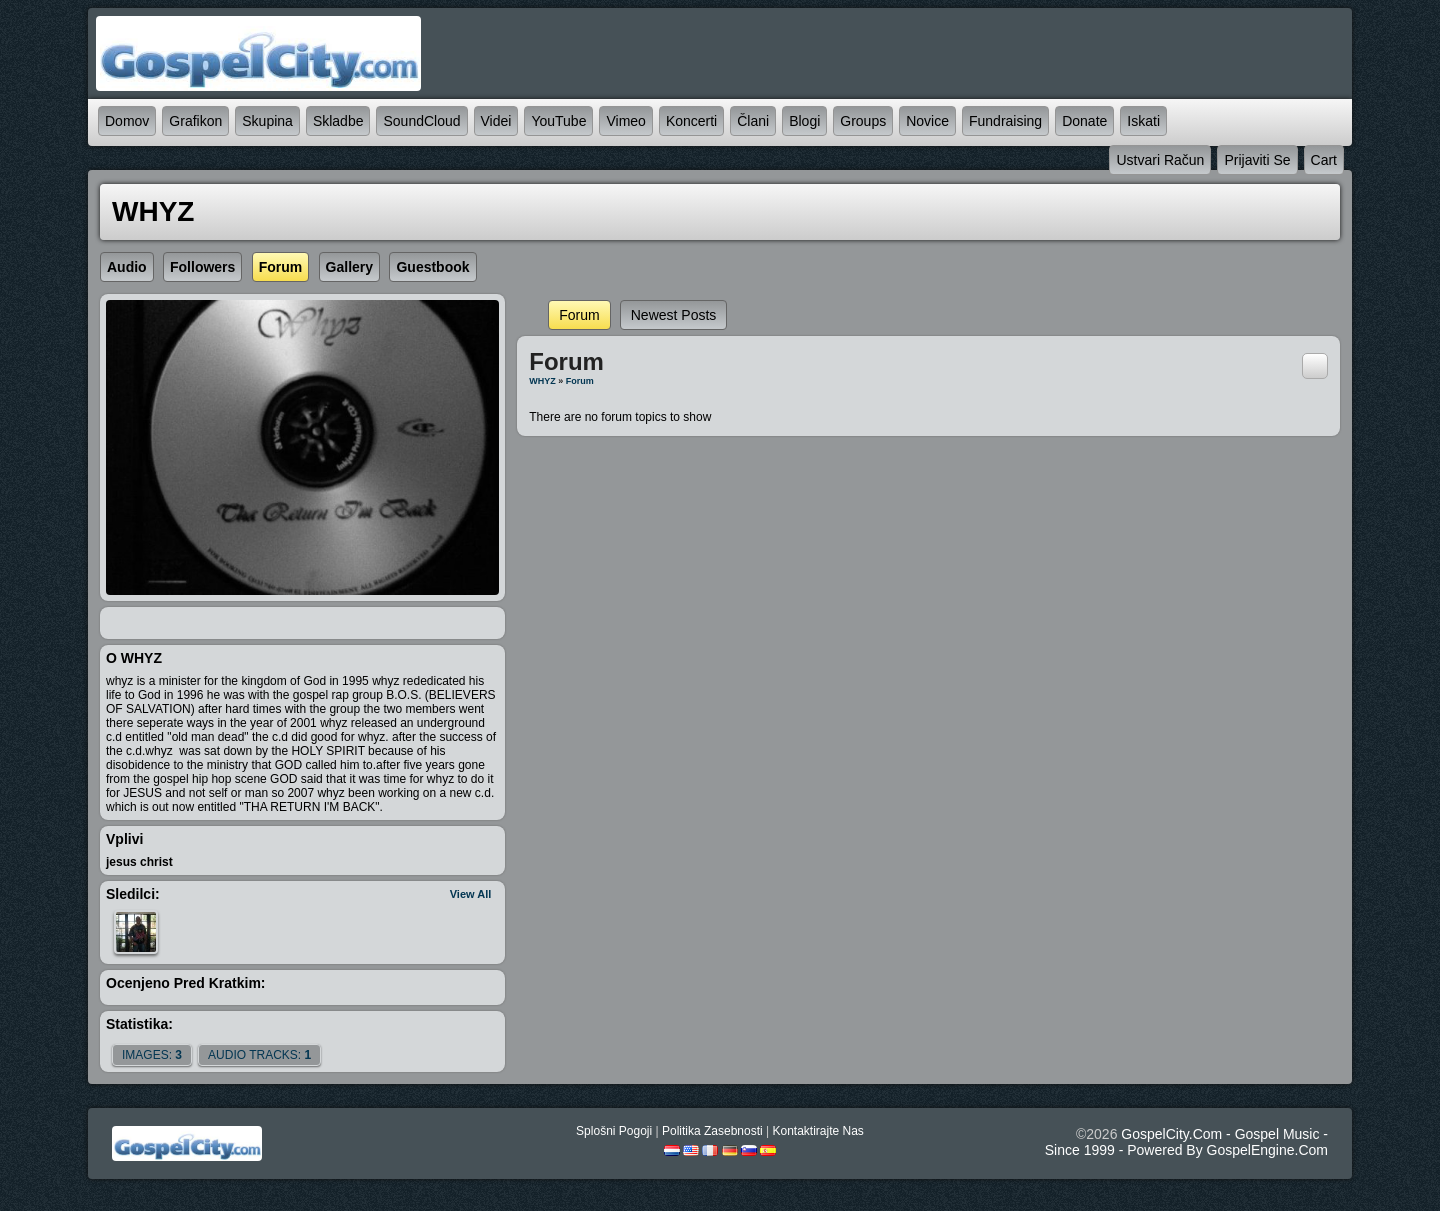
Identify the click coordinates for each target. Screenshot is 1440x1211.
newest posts (674, 315)
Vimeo (625, 121)
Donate (1084, 121)
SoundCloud (421, 121)
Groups (863, 121)
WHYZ (542, 381)
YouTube (558, 121)
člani (753, 121)
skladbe (338, 121)
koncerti (691, 121)
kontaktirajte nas (817, 1131)
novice (927, 121)
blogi (804, 121)
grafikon (195, 121)
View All (471, 894)
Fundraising (1005, 121)
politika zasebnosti (712, 1131)
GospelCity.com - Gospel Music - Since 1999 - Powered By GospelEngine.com (1186, 1142)
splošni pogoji (614, 1131)
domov (127, 121)
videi (496, 121)
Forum (579, 315)
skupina (267, 121)
